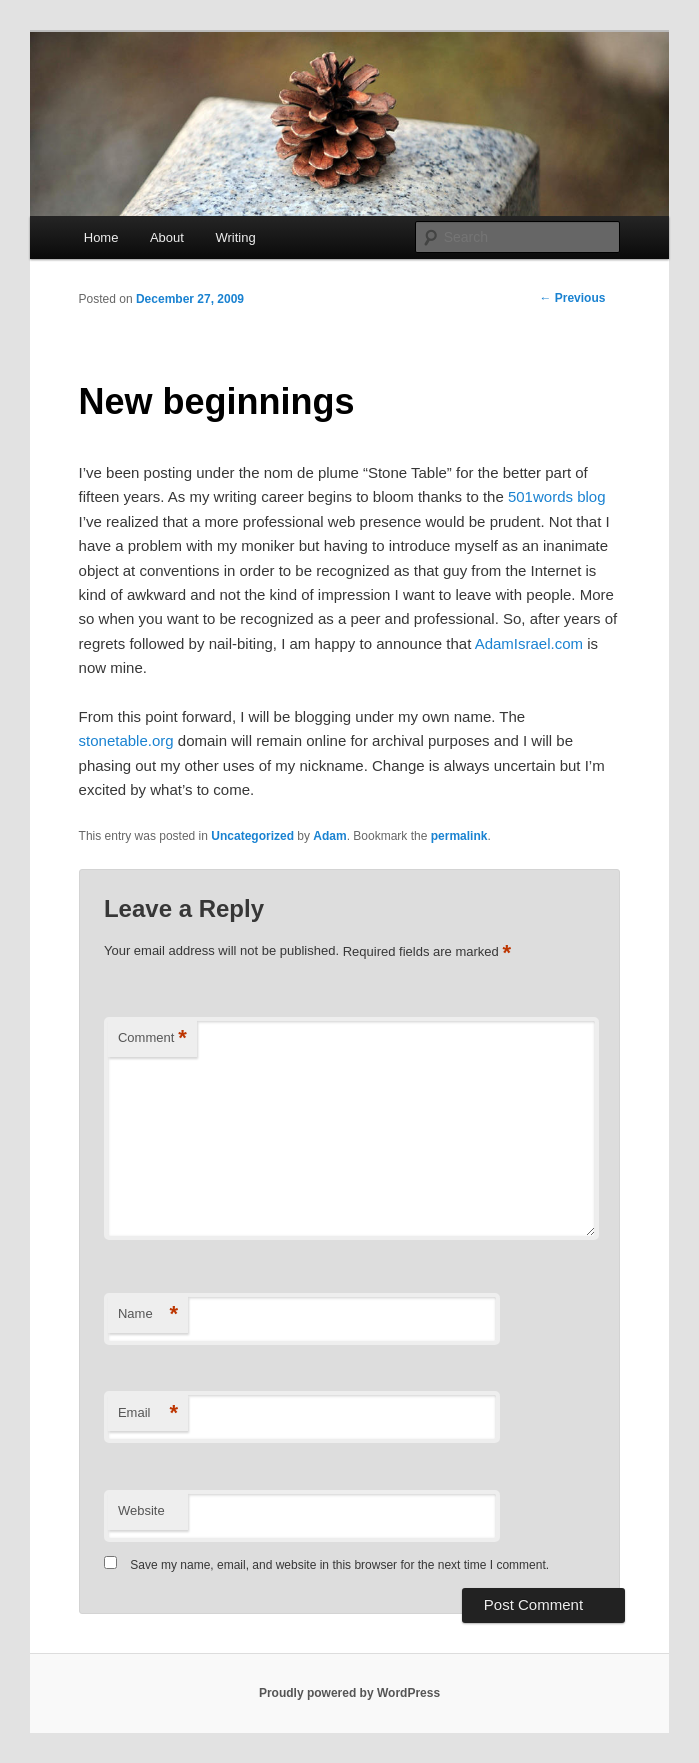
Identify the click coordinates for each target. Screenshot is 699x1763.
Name (148, 1314)
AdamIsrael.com (529, 643)
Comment (152, 1038)
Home (101, 237)
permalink (459, 836)
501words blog (557, 496)
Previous (572, 298)
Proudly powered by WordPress (349, 1693)
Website (141, 1510)
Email (148, 1413)
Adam (329, 836)
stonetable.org (126, 740)
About (167, 237)
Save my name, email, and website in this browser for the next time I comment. (339, 1565)
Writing (235, 237)
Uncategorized (252, 836)
